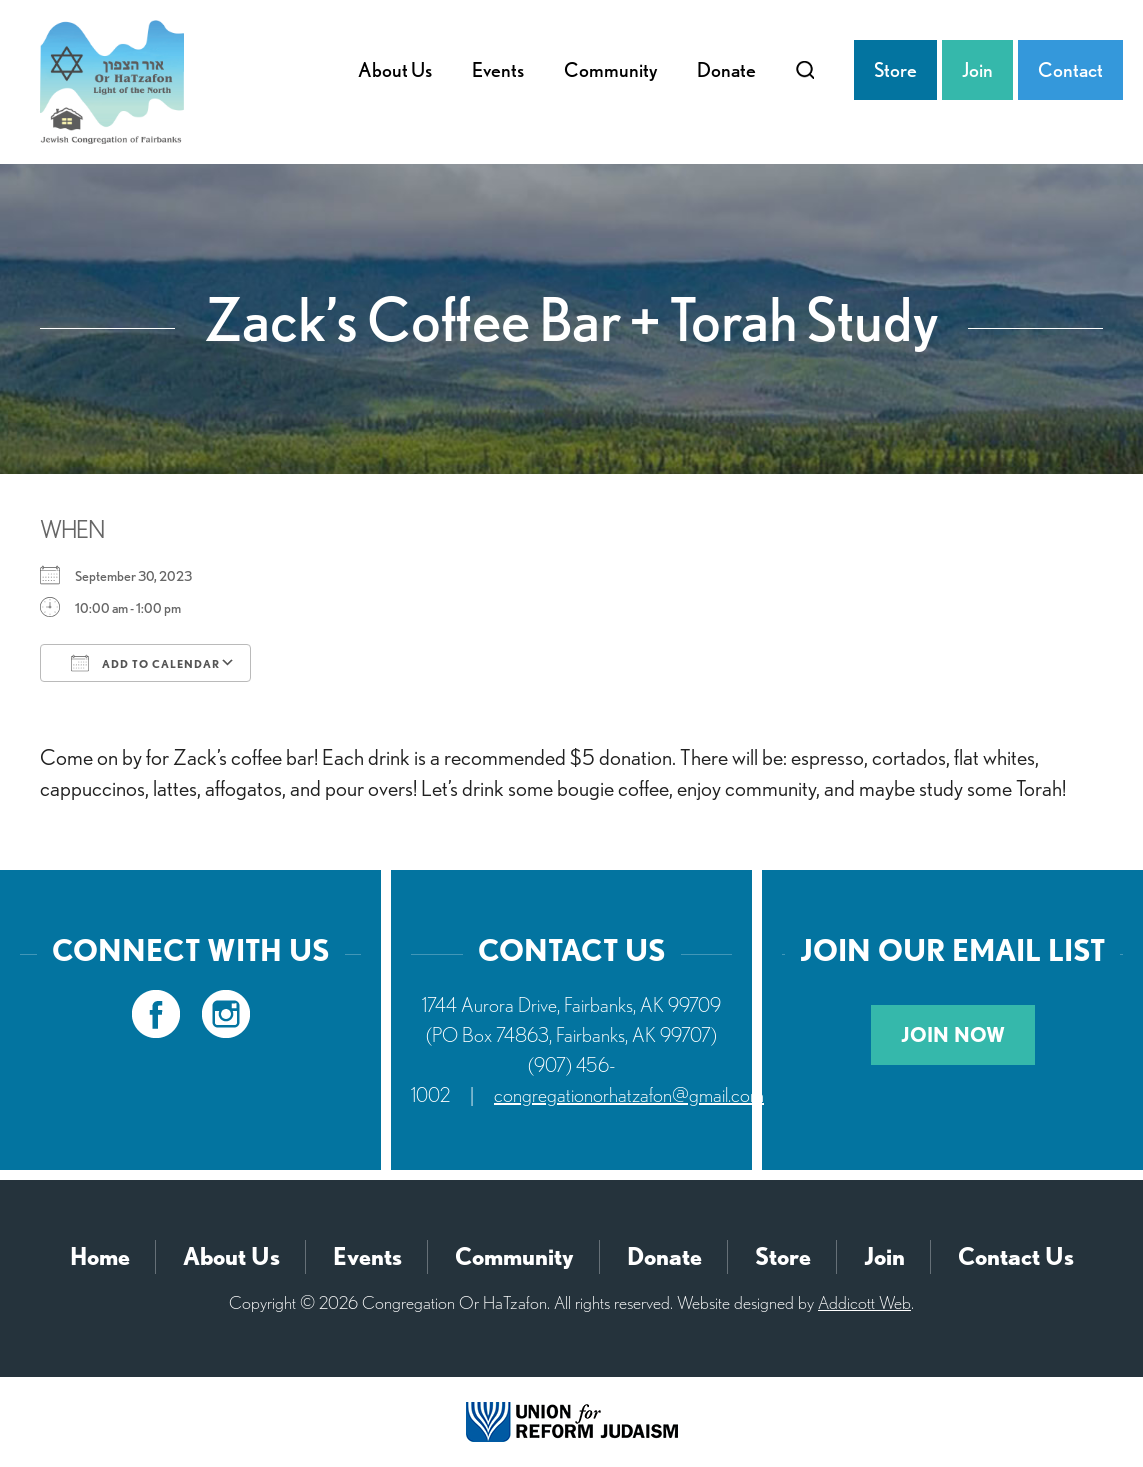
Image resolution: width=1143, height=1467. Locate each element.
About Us (395, 70)
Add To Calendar (145, 663)
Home (100, 1256)
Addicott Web (864, 1302)
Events (498, 70)
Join (977, 70)
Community (610, 70)
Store (895, 70)
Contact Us (1016, 1256)
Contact (1070, 70)
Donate (726, 70)
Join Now (953, 1035)
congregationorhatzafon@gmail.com (629, 1095)
